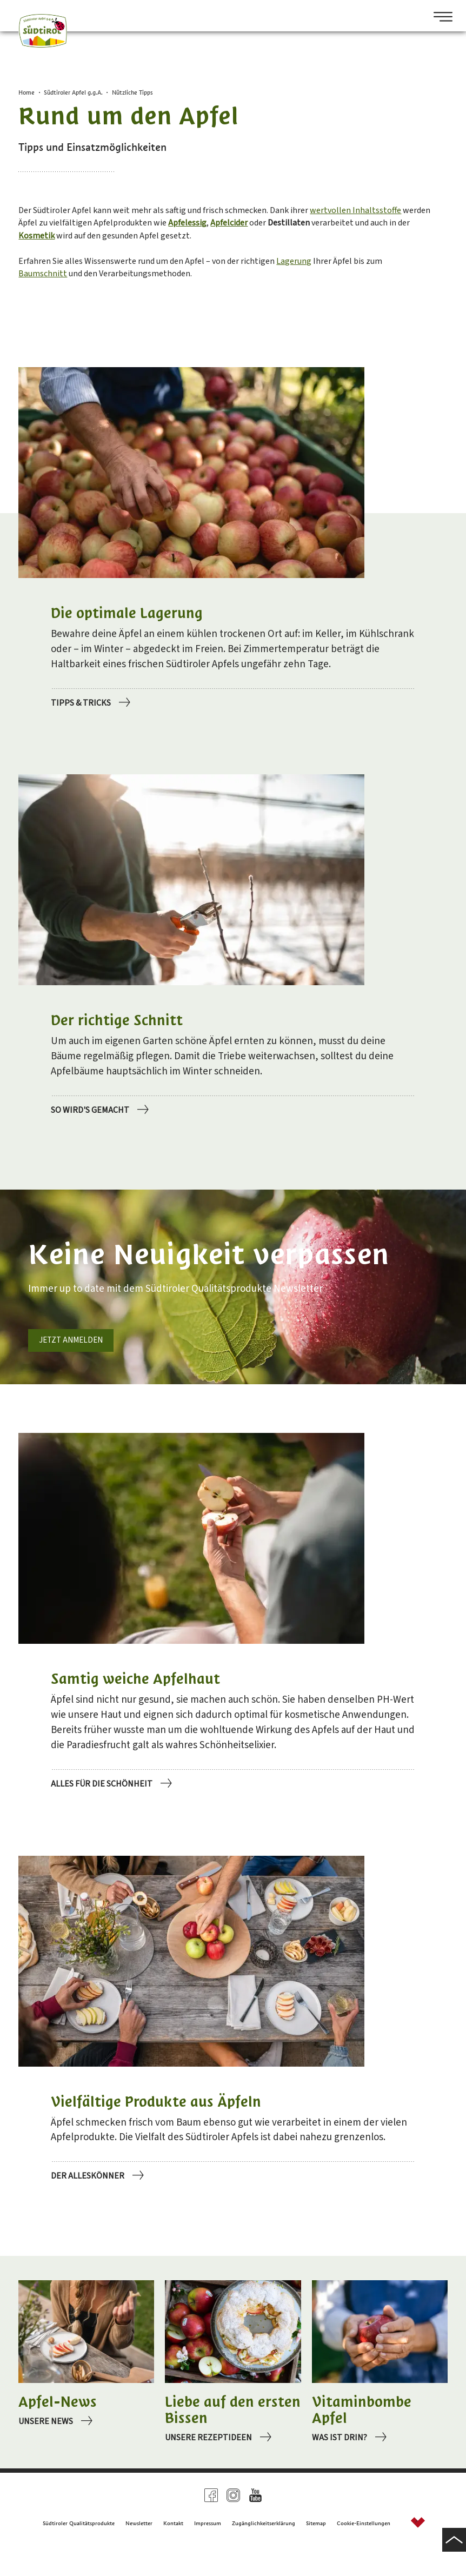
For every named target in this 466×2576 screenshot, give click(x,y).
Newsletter (138, 2547)
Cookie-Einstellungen (363, 2547)
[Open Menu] (439, 18)
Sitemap (316, 2547)
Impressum (207, 2547)
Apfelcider (361, 236)
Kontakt (173, 2547)
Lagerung (348, 281)
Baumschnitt (67, 296)
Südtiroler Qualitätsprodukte (79, 2547)
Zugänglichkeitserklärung (263, 2547)
